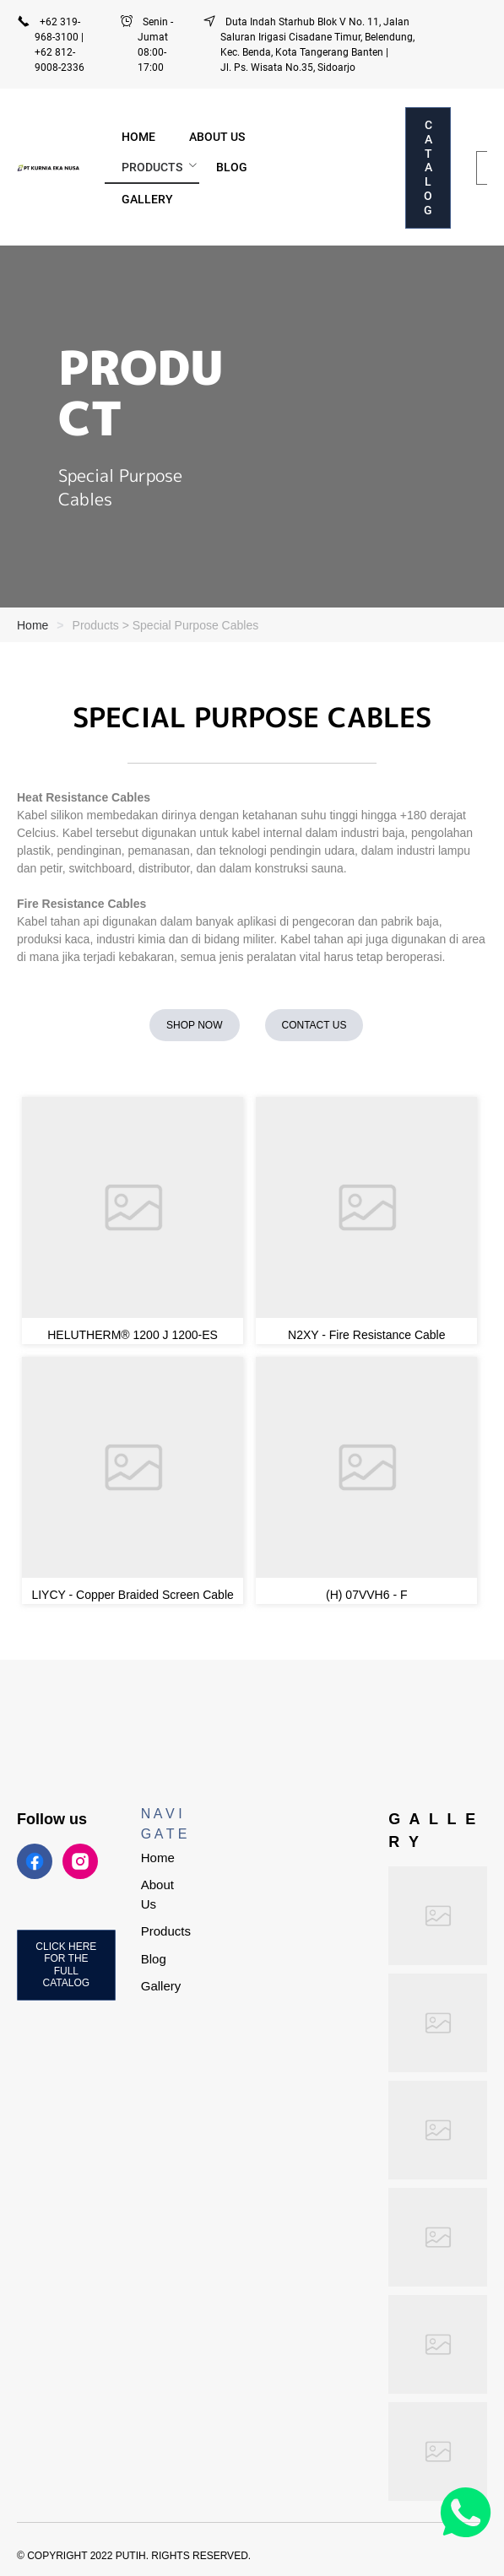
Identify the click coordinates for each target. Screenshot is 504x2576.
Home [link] (32, 625)
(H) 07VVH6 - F (366, 1594)
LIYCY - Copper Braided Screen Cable (132, 1594)
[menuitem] (138, 137)
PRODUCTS (152, 167)
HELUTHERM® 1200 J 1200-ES (132, 1335)
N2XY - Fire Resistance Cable (366, 1335)
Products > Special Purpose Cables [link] (166, 625)
